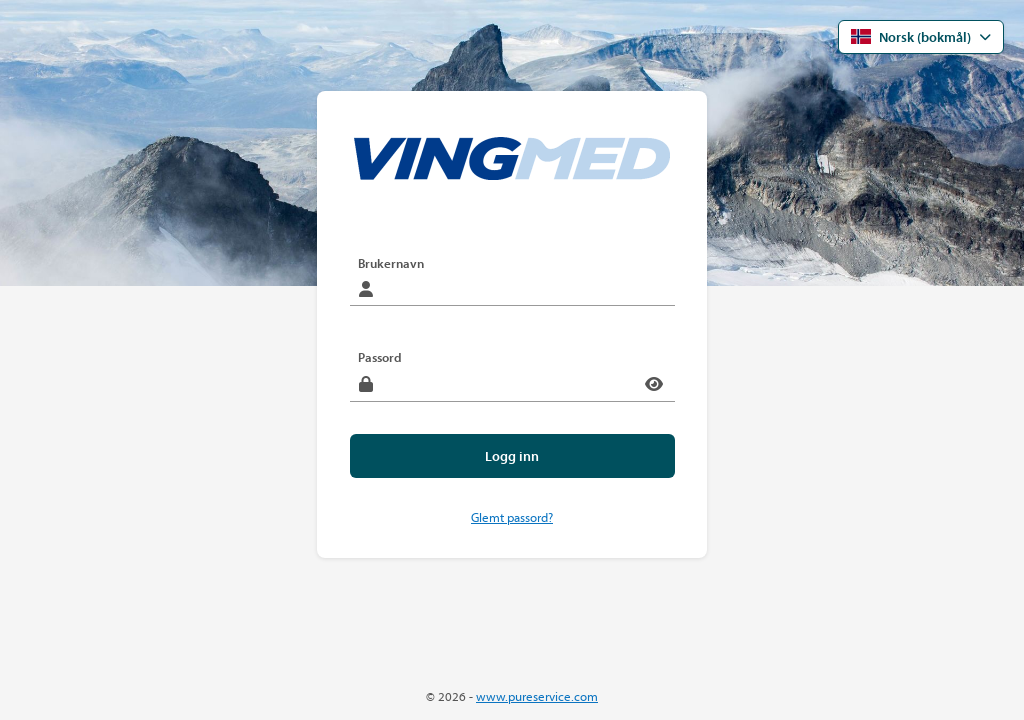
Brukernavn (391, 263)
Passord (380, 357)
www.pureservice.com (537, 696)
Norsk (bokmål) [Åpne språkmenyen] (911, 37)
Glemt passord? (512, 517)
